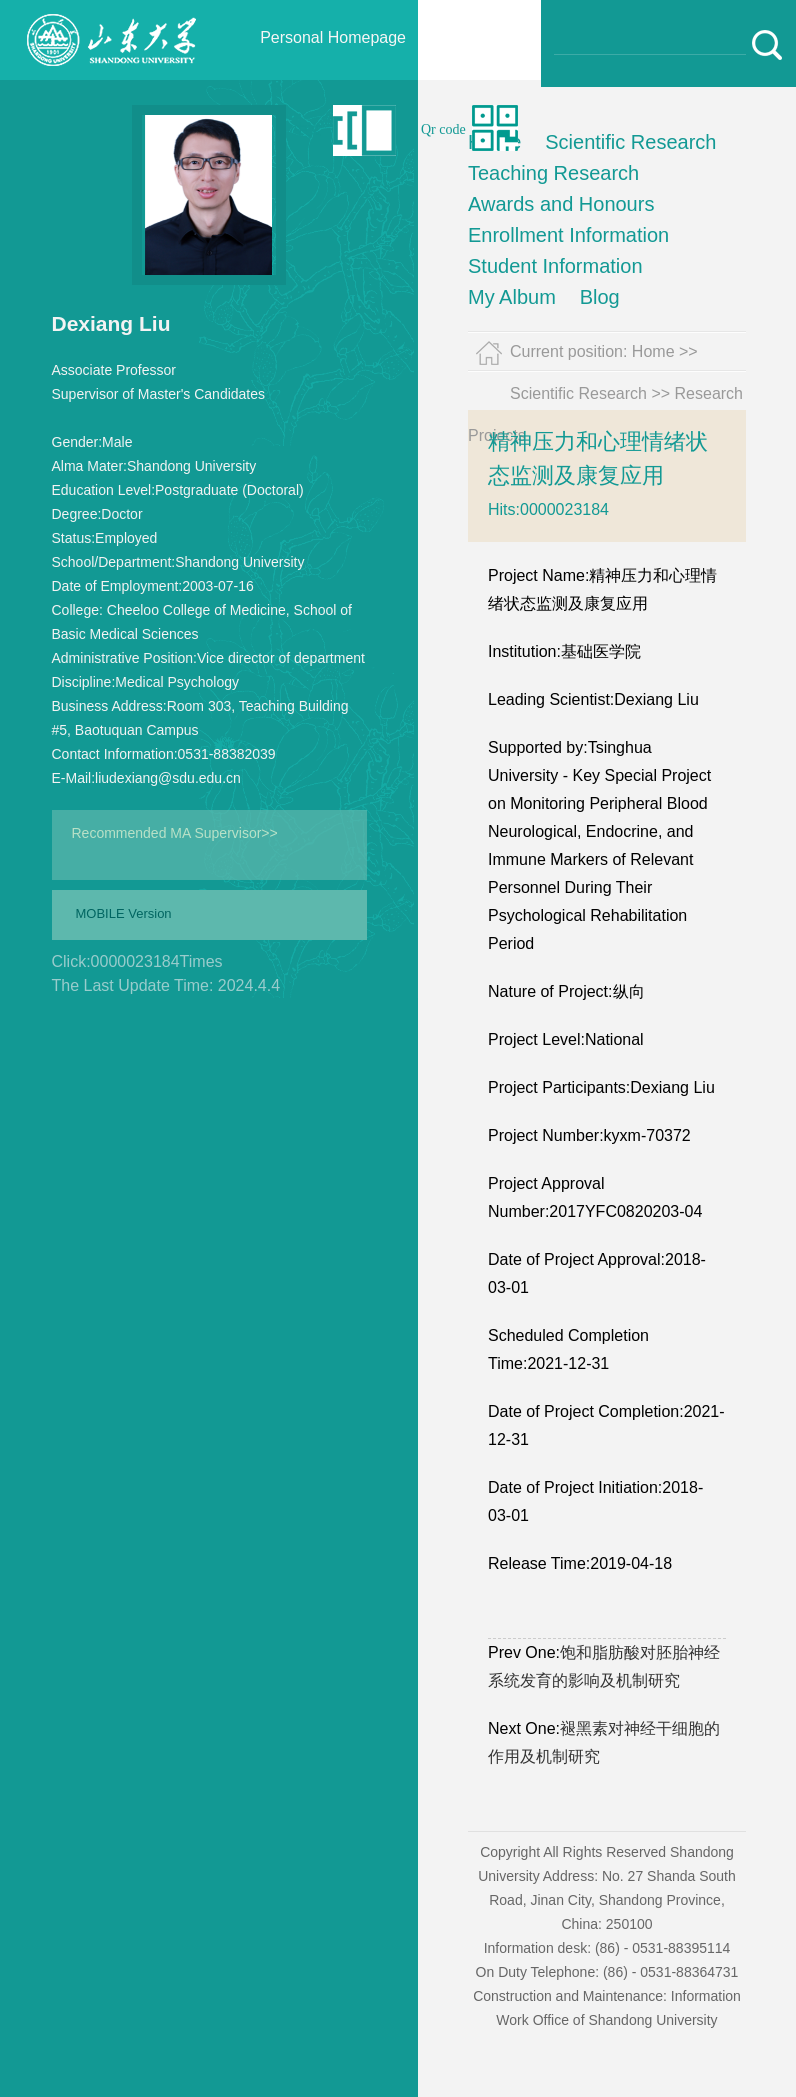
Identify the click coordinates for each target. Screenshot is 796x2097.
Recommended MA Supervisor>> (175, 833)
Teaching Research (553, 173)
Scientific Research (630, 142)
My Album (512, 297)
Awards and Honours (561, 204)
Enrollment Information (568, 235)
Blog (600, 297)
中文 (308, 129)
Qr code (443, 129)
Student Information (555, 266)
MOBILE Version (124, 913)
